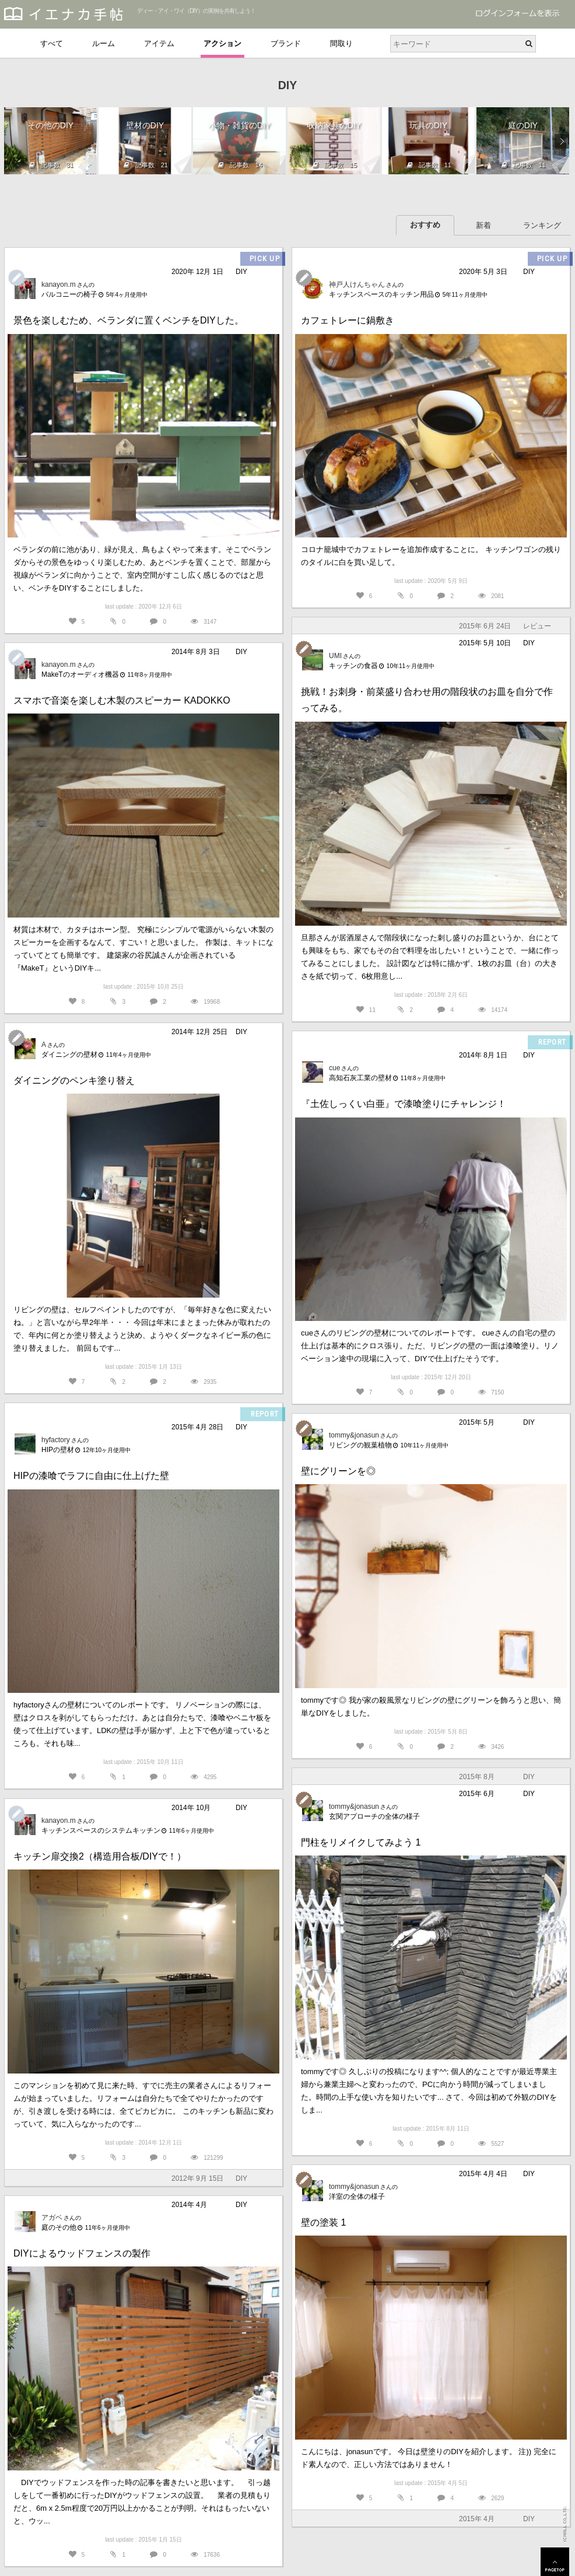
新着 (483, 225)
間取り (341, 43)
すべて (51, 43)
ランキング (542, 225)
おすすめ (425, 224)
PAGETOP (555, 2561)
